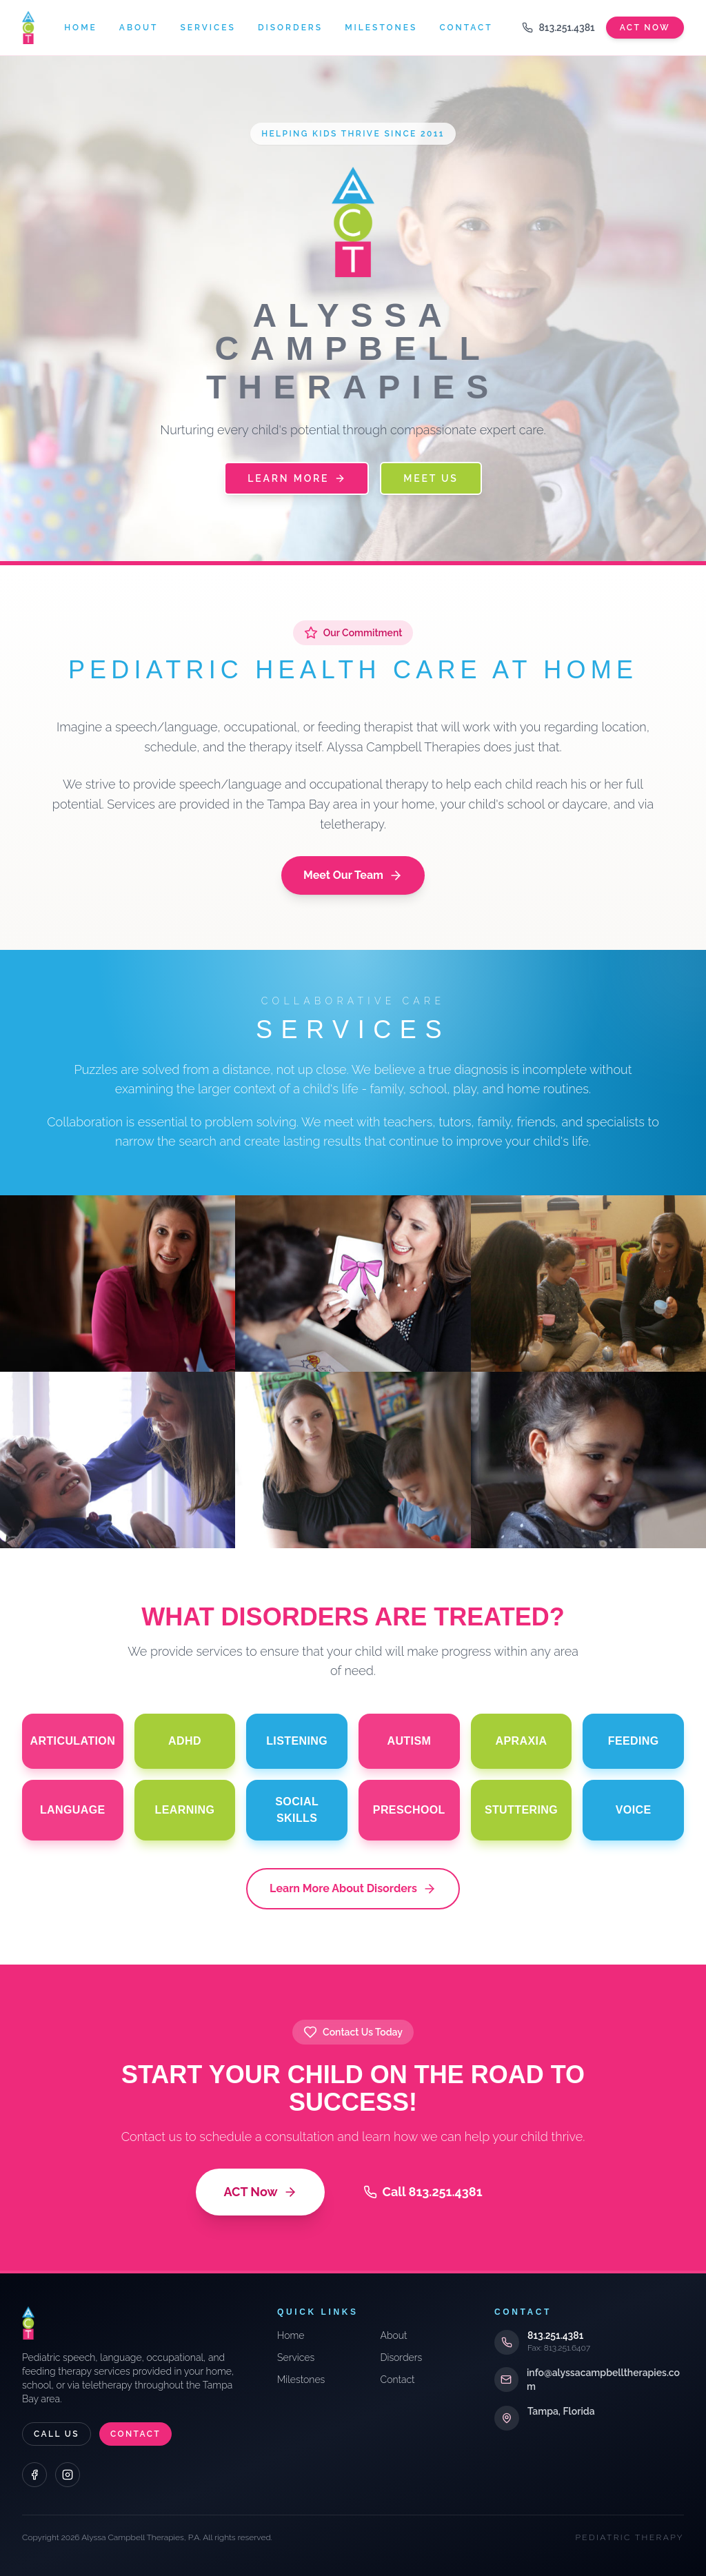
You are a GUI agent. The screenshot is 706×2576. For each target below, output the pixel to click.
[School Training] (352, 1460)
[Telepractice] (588, 1460)
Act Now (645, 27)
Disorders (290, 27)
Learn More (296, 478)
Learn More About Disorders (353, 1889)
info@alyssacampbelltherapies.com (603, 2379)
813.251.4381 (558, 27)
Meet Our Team (353, 875)
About (139, 27)
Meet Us (430, 478)
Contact (465, 27)
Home (80, 27)
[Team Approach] (588, 1283)
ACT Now (259, 2191)
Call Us (56, 2434)
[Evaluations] (352, 1283)
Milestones (381, 27)
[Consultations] (117, 1283)
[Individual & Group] (117, 1460)
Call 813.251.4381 (423, 2191)
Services (207, 27)
